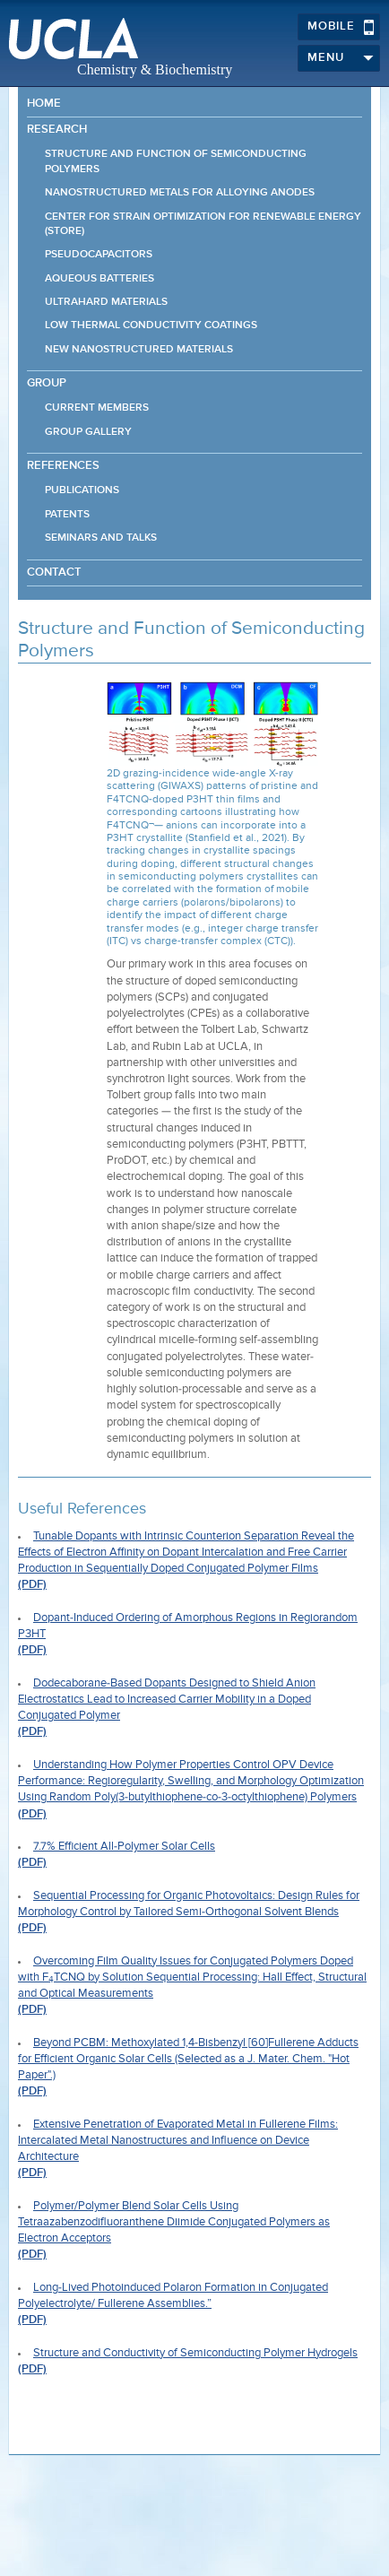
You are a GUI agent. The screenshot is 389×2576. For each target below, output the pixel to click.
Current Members (97, 408)
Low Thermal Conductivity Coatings (151, 325)
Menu (341, 58)
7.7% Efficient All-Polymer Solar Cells (124, 1846)
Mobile (341, 27)
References (63, 466)
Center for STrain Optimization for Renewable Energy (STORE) (203, 224)
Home (44, 103)
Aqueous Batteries (99, 278)
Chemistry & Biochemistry (154, 69)
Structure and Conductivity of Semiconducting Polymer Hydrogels (195, 2353)
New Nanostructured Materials (139, 349)
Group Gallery (88, 432)
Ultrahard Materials (106, 302)
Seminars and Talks (101, 538)
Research (57, 129)
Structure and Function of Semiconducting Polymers (176, 161)
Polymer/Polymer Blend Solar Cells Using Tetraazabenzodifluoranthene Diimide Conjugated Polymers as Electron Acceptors (174, 2222)
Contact (54, 572)
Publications (82, 490)
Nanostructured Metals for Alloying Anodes (180, 192)
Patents (67, 514)
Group (46, 383)
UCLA (73, 38)
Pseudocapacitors (98, 254)
